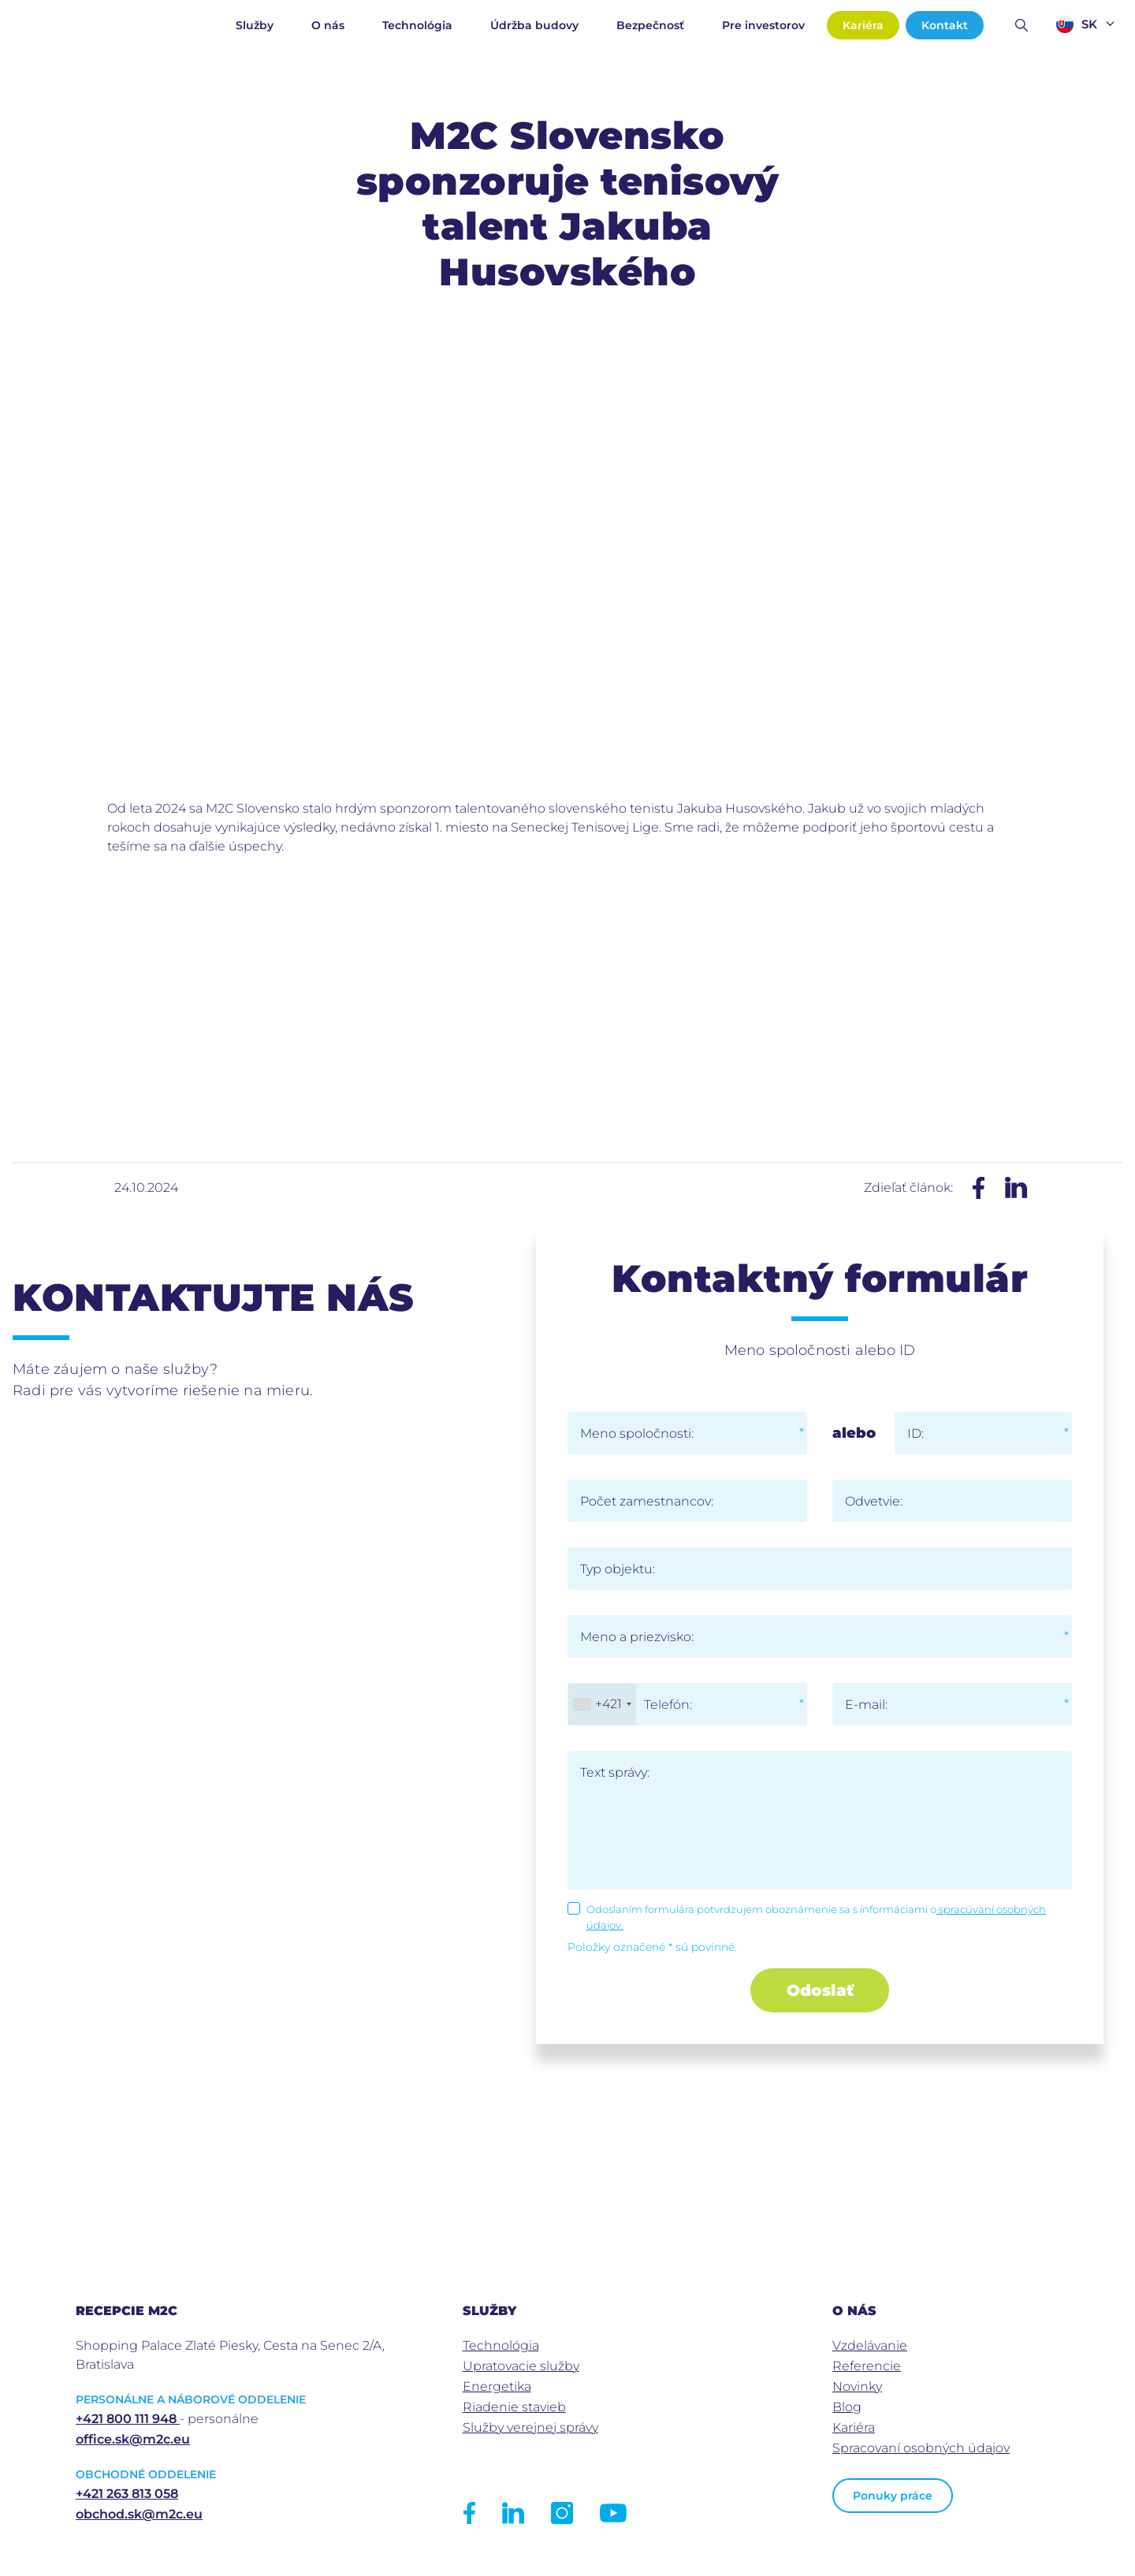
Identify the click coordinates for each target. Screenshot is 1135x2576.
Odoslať (820, 1990)
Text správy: (614, 1772)
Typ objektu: (617, 1569)
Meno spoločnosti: (637, 1433)
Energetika (497, 2386)
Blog (846, 2406)
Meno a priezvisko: (637, 1636)
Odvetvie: (873, 1501)
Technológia (417, 25)
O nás (327, 25)
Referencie (866, 2365)
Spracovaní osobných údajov (921, 2447)
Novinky (857, 2386)
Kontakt (944, 25)
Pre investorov (763, 25)
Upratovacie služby (521, 2365)
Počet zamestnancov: (646, 1501)
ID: (915, 1433)
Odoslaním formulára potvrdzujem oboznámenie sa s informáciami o (816, 1917)
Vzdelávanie (869, 2345)
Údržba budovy (534, 25)
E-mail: (866, 1704)
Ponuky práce (892, 2496)
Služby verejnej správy (530, 2427)
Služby (255, 25)
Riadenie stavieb (514, 2406)
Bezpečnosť (650, 25)
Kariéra (863, 25)
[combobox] (602, 1704)
